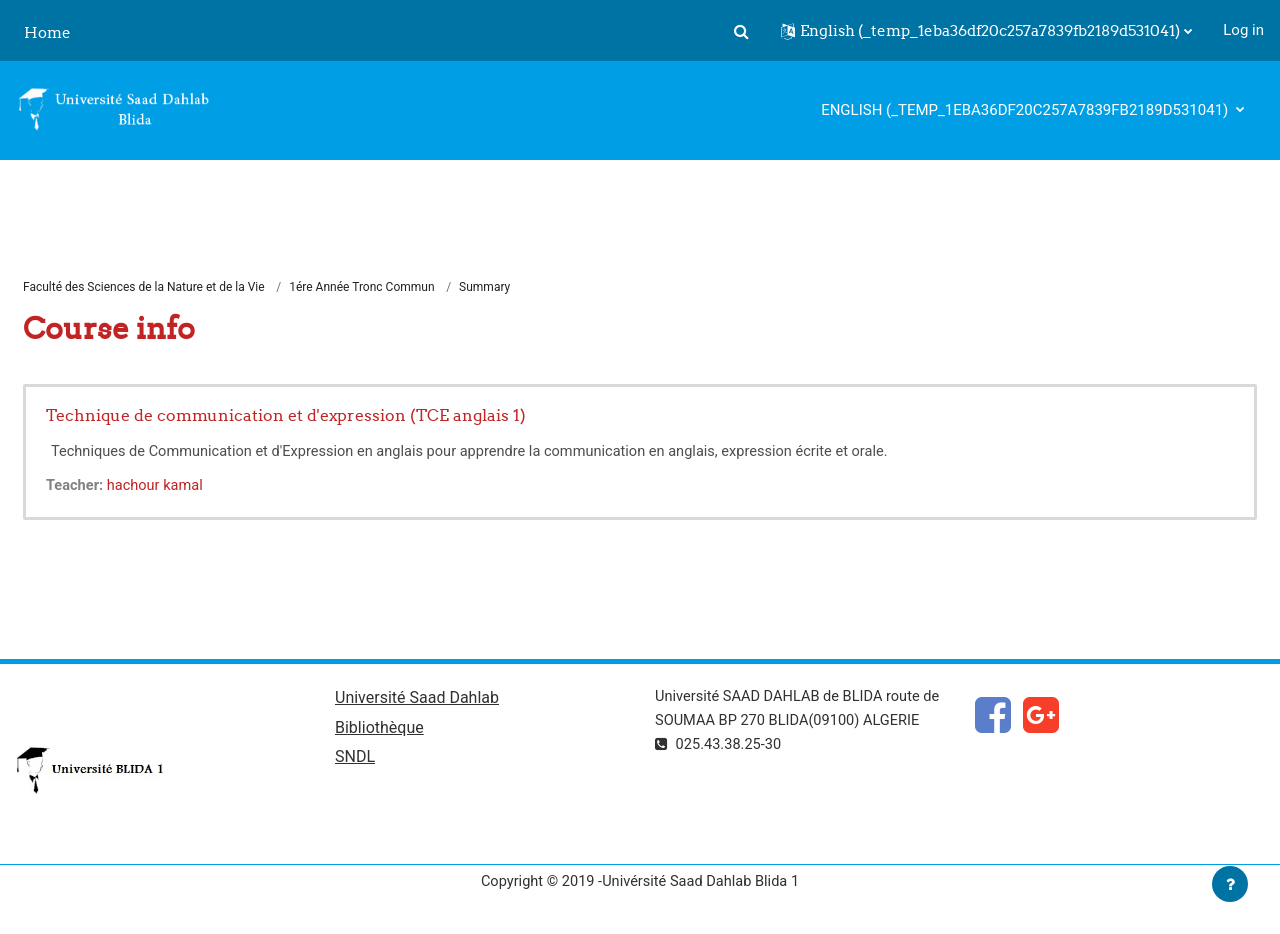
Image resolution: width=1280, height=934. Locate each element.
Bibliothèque (379, 730)
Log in (1243, 30)
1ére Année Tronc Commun (361, 288)
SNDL (355, 760)
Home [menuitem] (47, 32)
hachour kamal (158, 486)
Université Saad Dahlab (417, 699)
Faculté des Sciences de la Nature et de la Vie (144, 288)
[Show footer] (1230, 884)
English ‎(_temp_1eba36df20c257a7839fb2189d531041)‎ (1026, 110)
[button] (741, 31)
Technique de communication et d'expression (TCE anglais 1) (286, 416)
